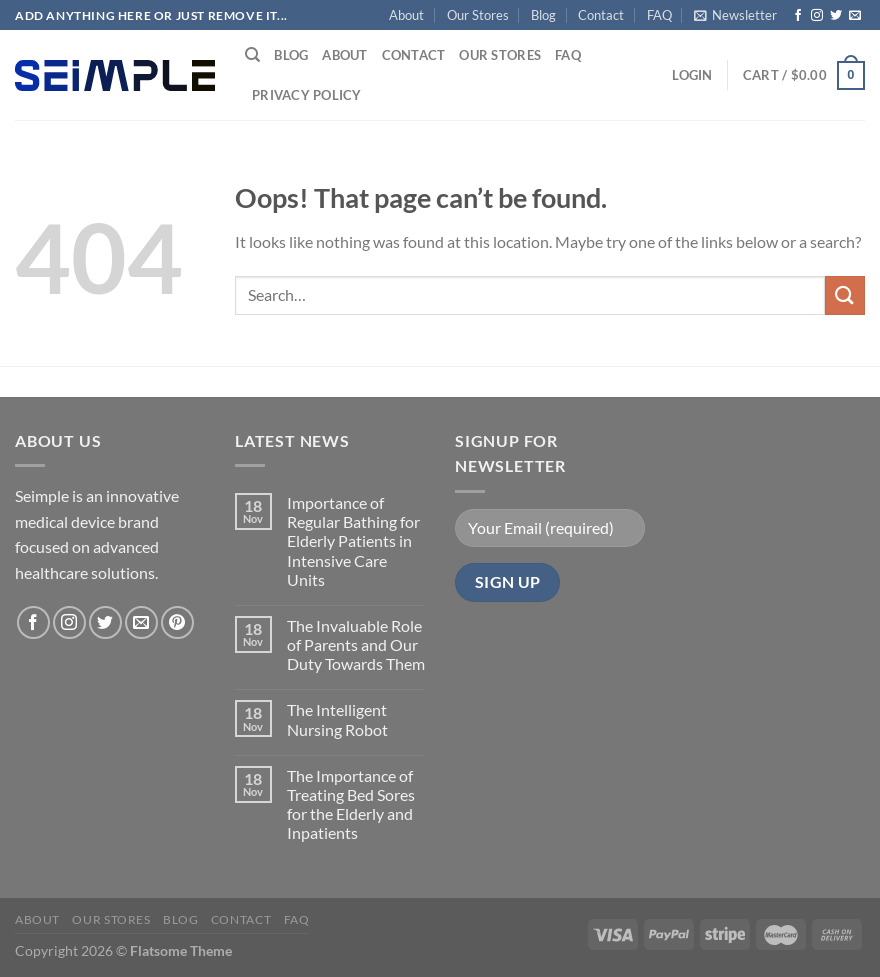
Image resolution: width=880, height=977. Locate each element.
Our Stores (478, 15)
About (406, 15)
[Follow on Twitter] (836, 16)
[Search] (252, 55)
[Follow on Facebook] (798, 16)
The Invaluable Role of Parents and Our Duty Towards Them (356, 644)
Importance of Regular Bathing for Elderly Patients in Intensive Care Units (353, 541)
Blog (543, 15)
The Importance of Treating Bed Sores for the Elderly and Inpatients (351, 804)
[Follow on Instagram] (817, 16)
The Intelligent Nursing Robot (337, 719)
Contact (601, 15)
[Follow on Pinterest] (177, 622)
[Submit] (845, 295)
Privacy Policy (307, 95)
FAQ (659, 15)
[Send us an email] (855, 16)
